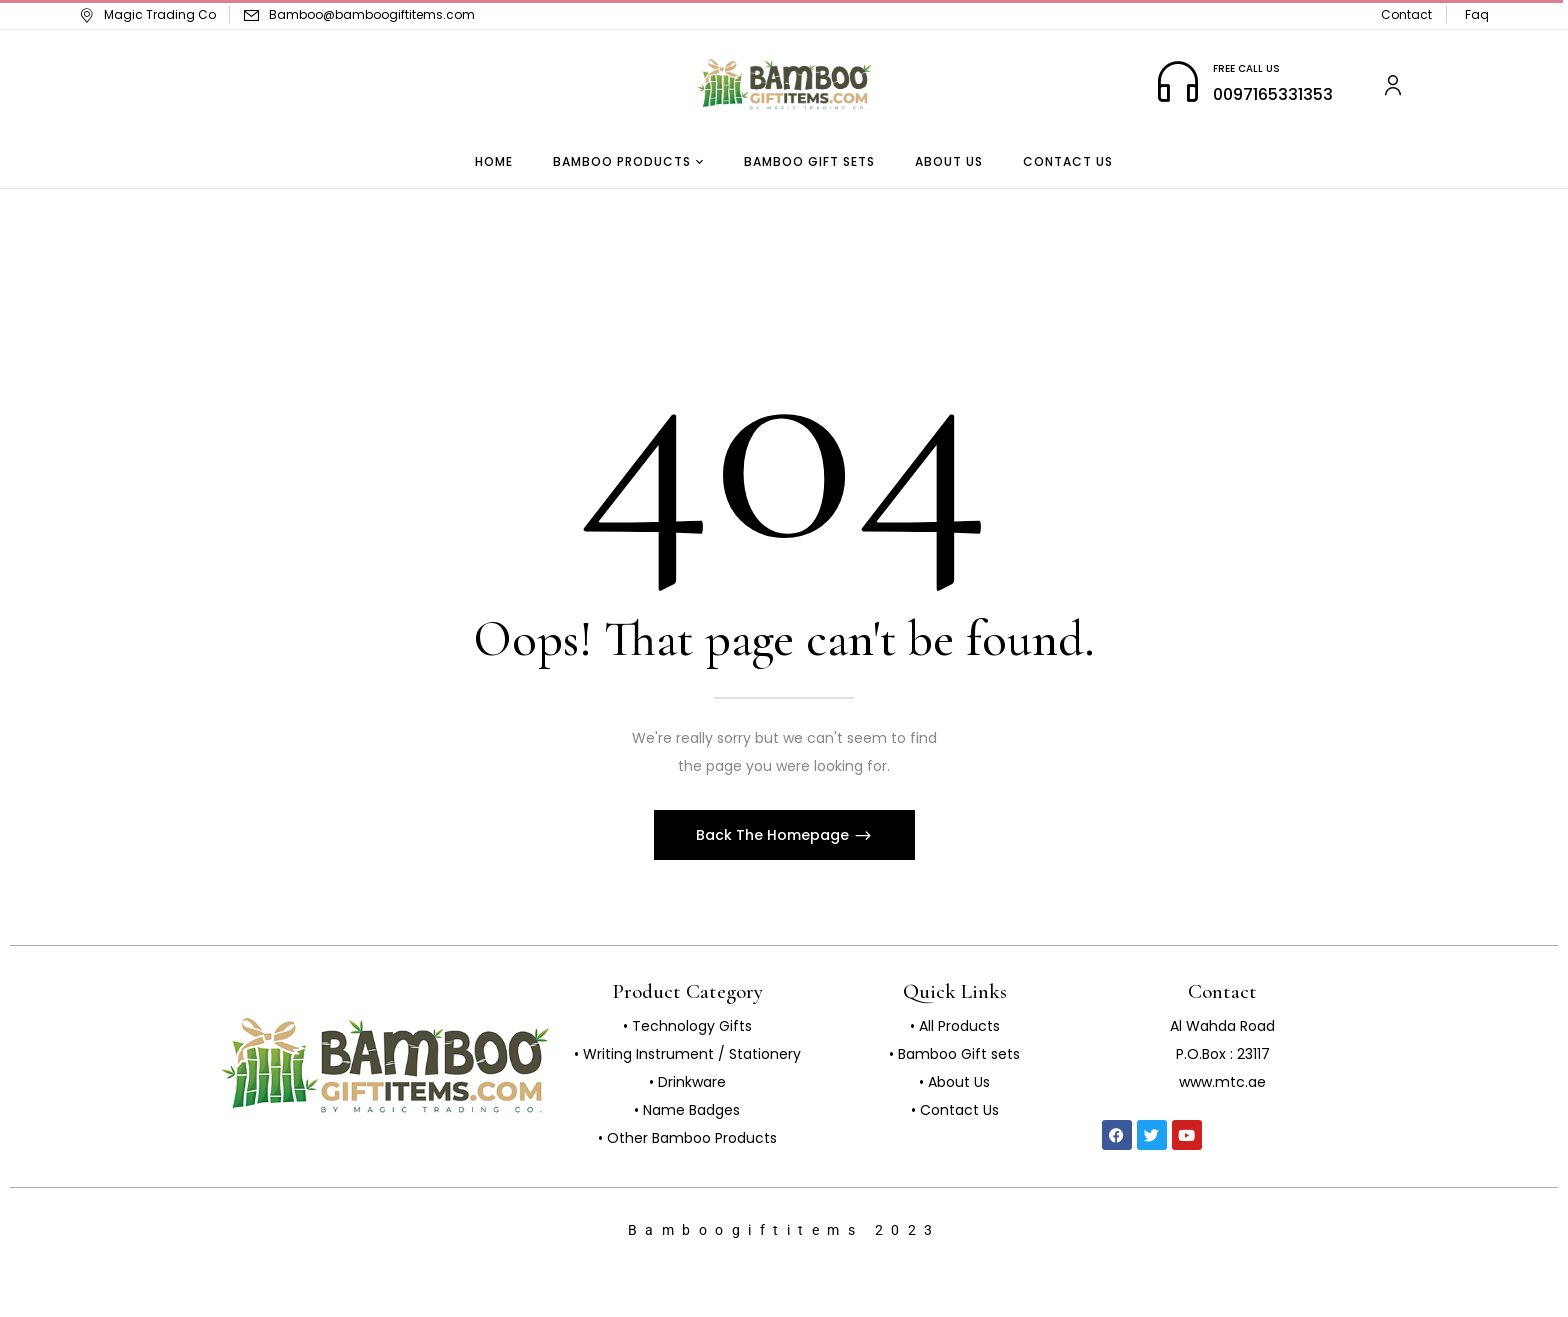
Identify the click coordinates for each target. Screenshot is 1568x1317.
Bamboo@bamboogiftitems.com (372, 14)
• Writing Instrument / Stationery (687, 1054)
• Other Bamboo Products (687, 1138)
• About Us (954, 1082)
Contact (1406, 14)
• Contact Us (955, 1110)
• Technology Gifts (687, 1026)
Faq (1477, 14)
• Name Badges (687, 1110)
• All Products (955, 1026)
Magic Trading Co (147, 14)
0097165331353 (1273, 94)
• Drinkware (687, 1082)
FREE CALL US (1246, 68)
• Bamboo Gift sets (954, 1054)
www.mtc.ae (1222, 1082)
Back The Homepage (774, 835)
